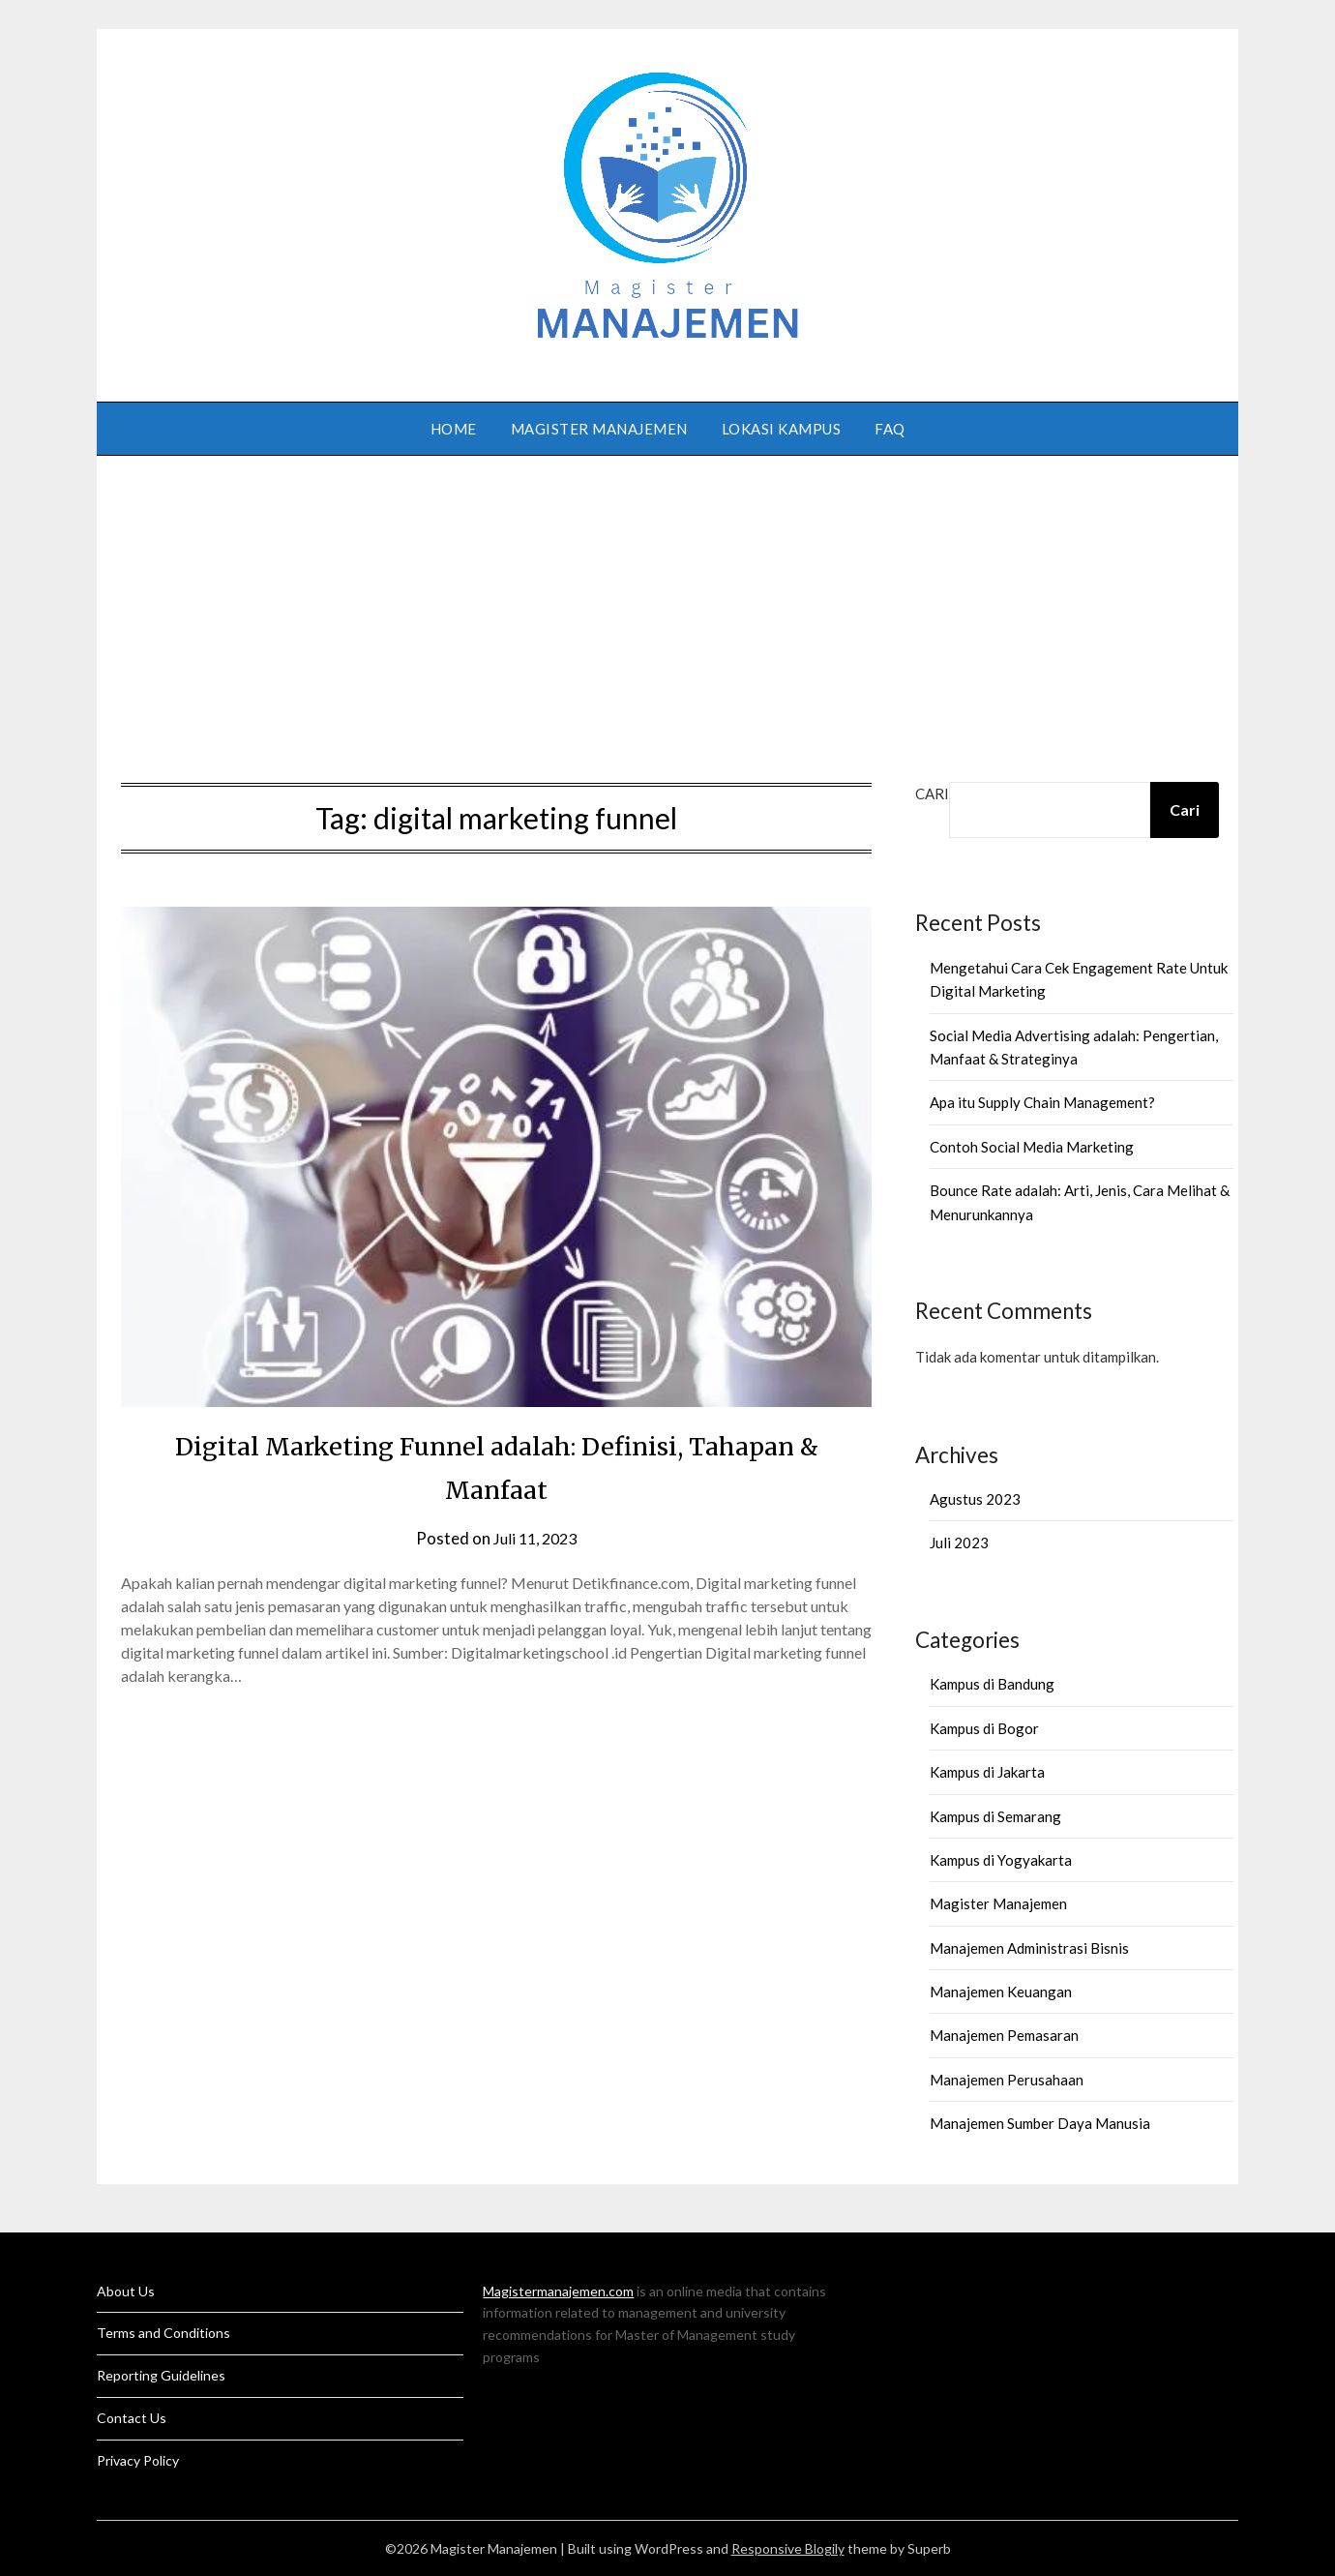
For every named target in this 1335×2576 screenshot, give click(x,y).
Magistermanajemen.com (558, 2291)
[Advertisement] (667, 613)
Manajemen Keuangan (1001, 1991)
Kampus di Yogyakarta (1001, 1860)
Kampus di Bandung (992, 1683)
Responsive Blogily (788, 2548)
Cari (932, 793)
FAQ (890, 428)
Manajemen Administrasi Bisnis (1029, 1948)
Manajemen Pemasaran (1004, 2035)
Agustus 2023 (975, 1499)
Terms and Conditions (163, 2332)
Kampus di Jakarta (987, 1772)
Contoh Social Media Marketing (1032, 1146)
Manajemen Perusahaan (1006, 2079)
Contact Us (131, 2418)
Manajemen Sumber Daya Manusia (1040, 2123)
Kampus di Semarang (995, 1816)
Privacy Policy (138, 2460)
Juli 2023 (959, 1542)
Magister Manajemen (599, 428)
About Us (126, 2291)
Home (453, 428)
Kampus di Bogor (984, 1728)
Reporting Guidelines (161, 2375)
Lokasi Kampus (782, 428)
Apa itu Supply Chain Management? (1042, 1102)
